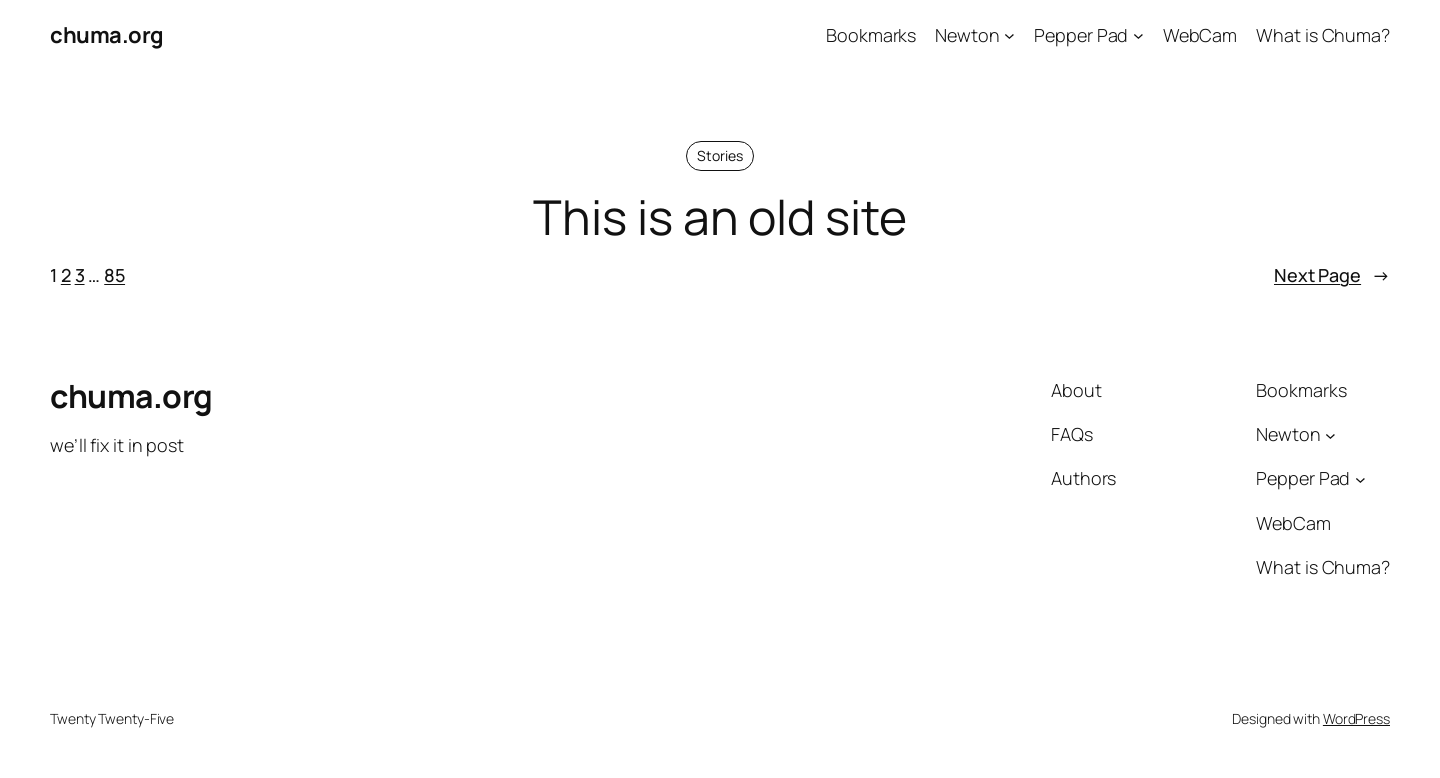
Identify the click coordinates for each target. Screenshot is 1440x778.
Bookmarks (871, 35)
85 (114, 275)
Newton (967, 35)
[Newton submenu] (1009, 35)
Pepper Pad (1081, 35)
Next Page (1332, 275)
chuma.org (107, 35)
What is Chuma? (1323, 35)
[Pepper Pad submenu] (1138, 35)
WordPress (1356, 718)
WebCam (1200, 35)
